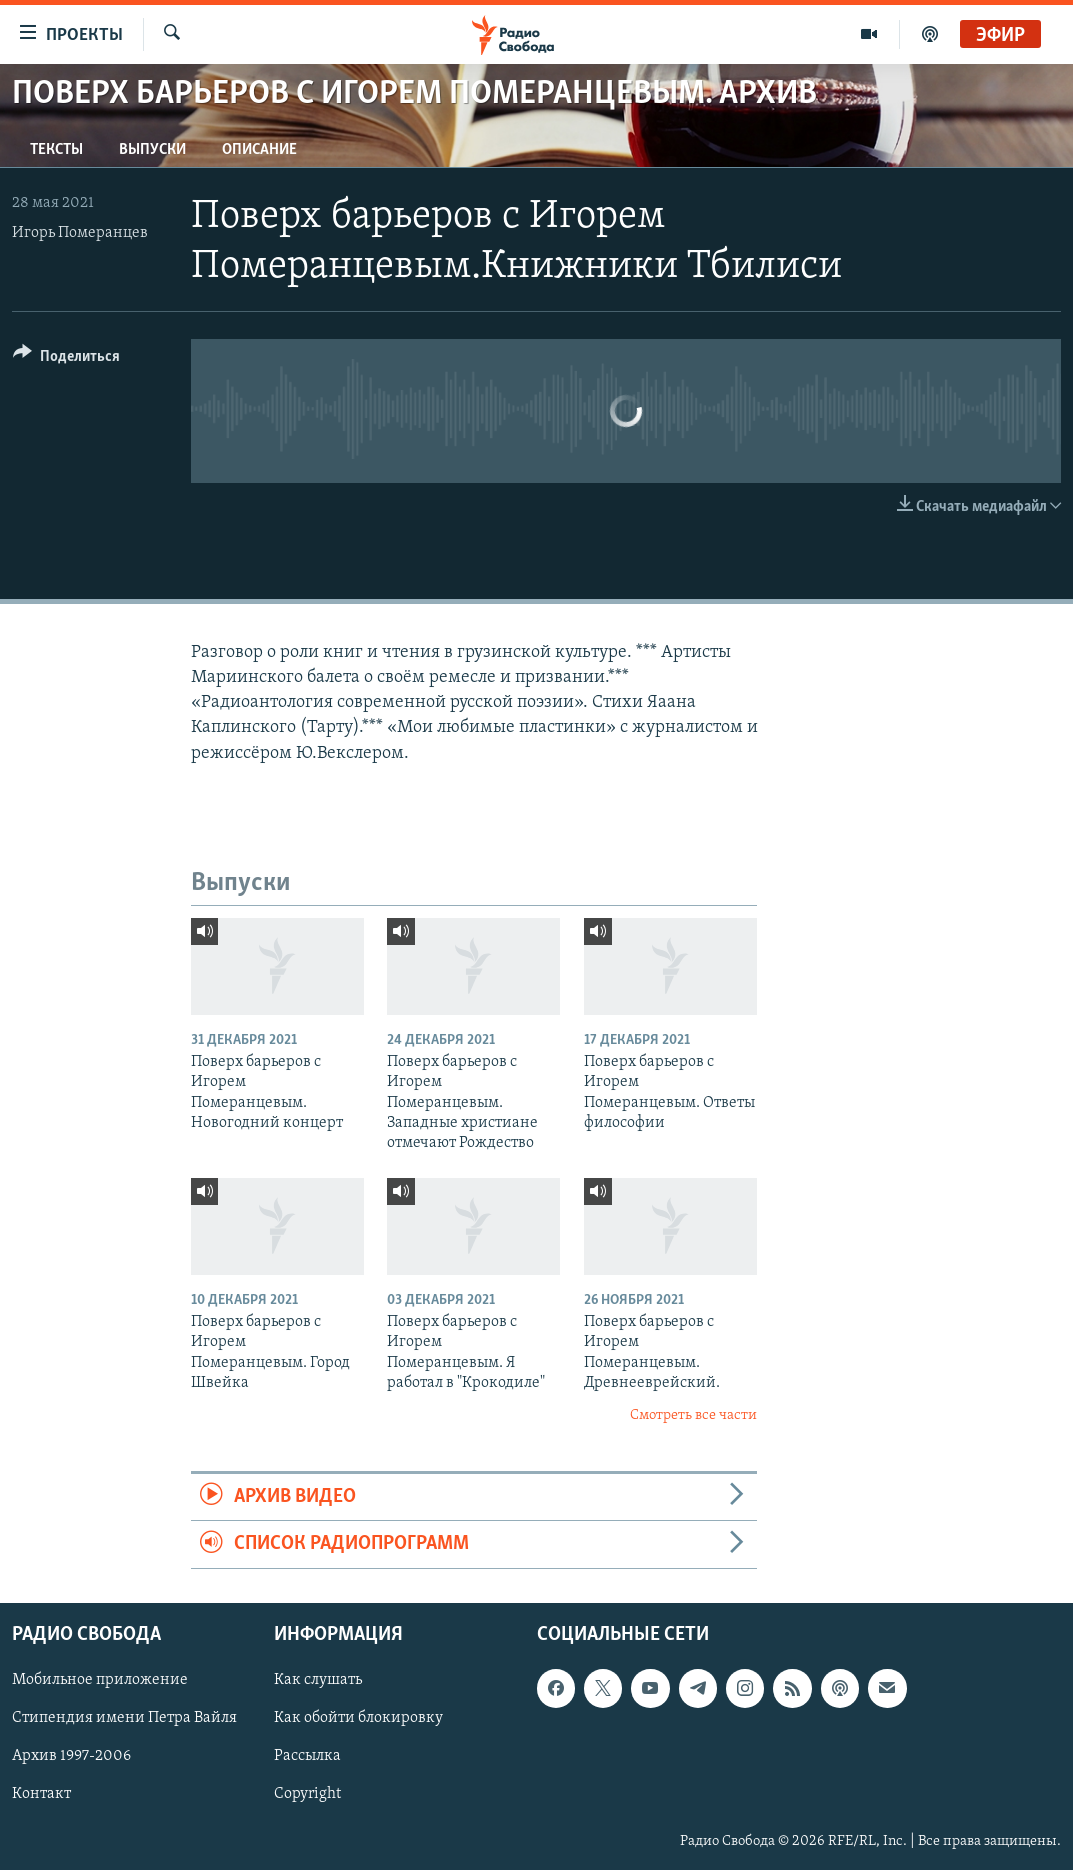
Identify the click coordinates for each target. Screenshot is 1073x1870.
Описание (259, 150)
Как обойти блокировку (358, 1718)
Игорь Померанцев (80, 233)
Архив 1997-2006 (71, 1756)
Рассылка (307, 1756)
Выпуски (152, 150)
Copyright (307, 1794)
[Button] (66, 359)
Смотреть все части (693, 1415)
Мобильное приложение (100, 1680)
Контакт (41, 1794)
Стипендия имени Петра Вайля (124, 1718)
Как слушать (318, 1680)
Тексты (56, 150)
